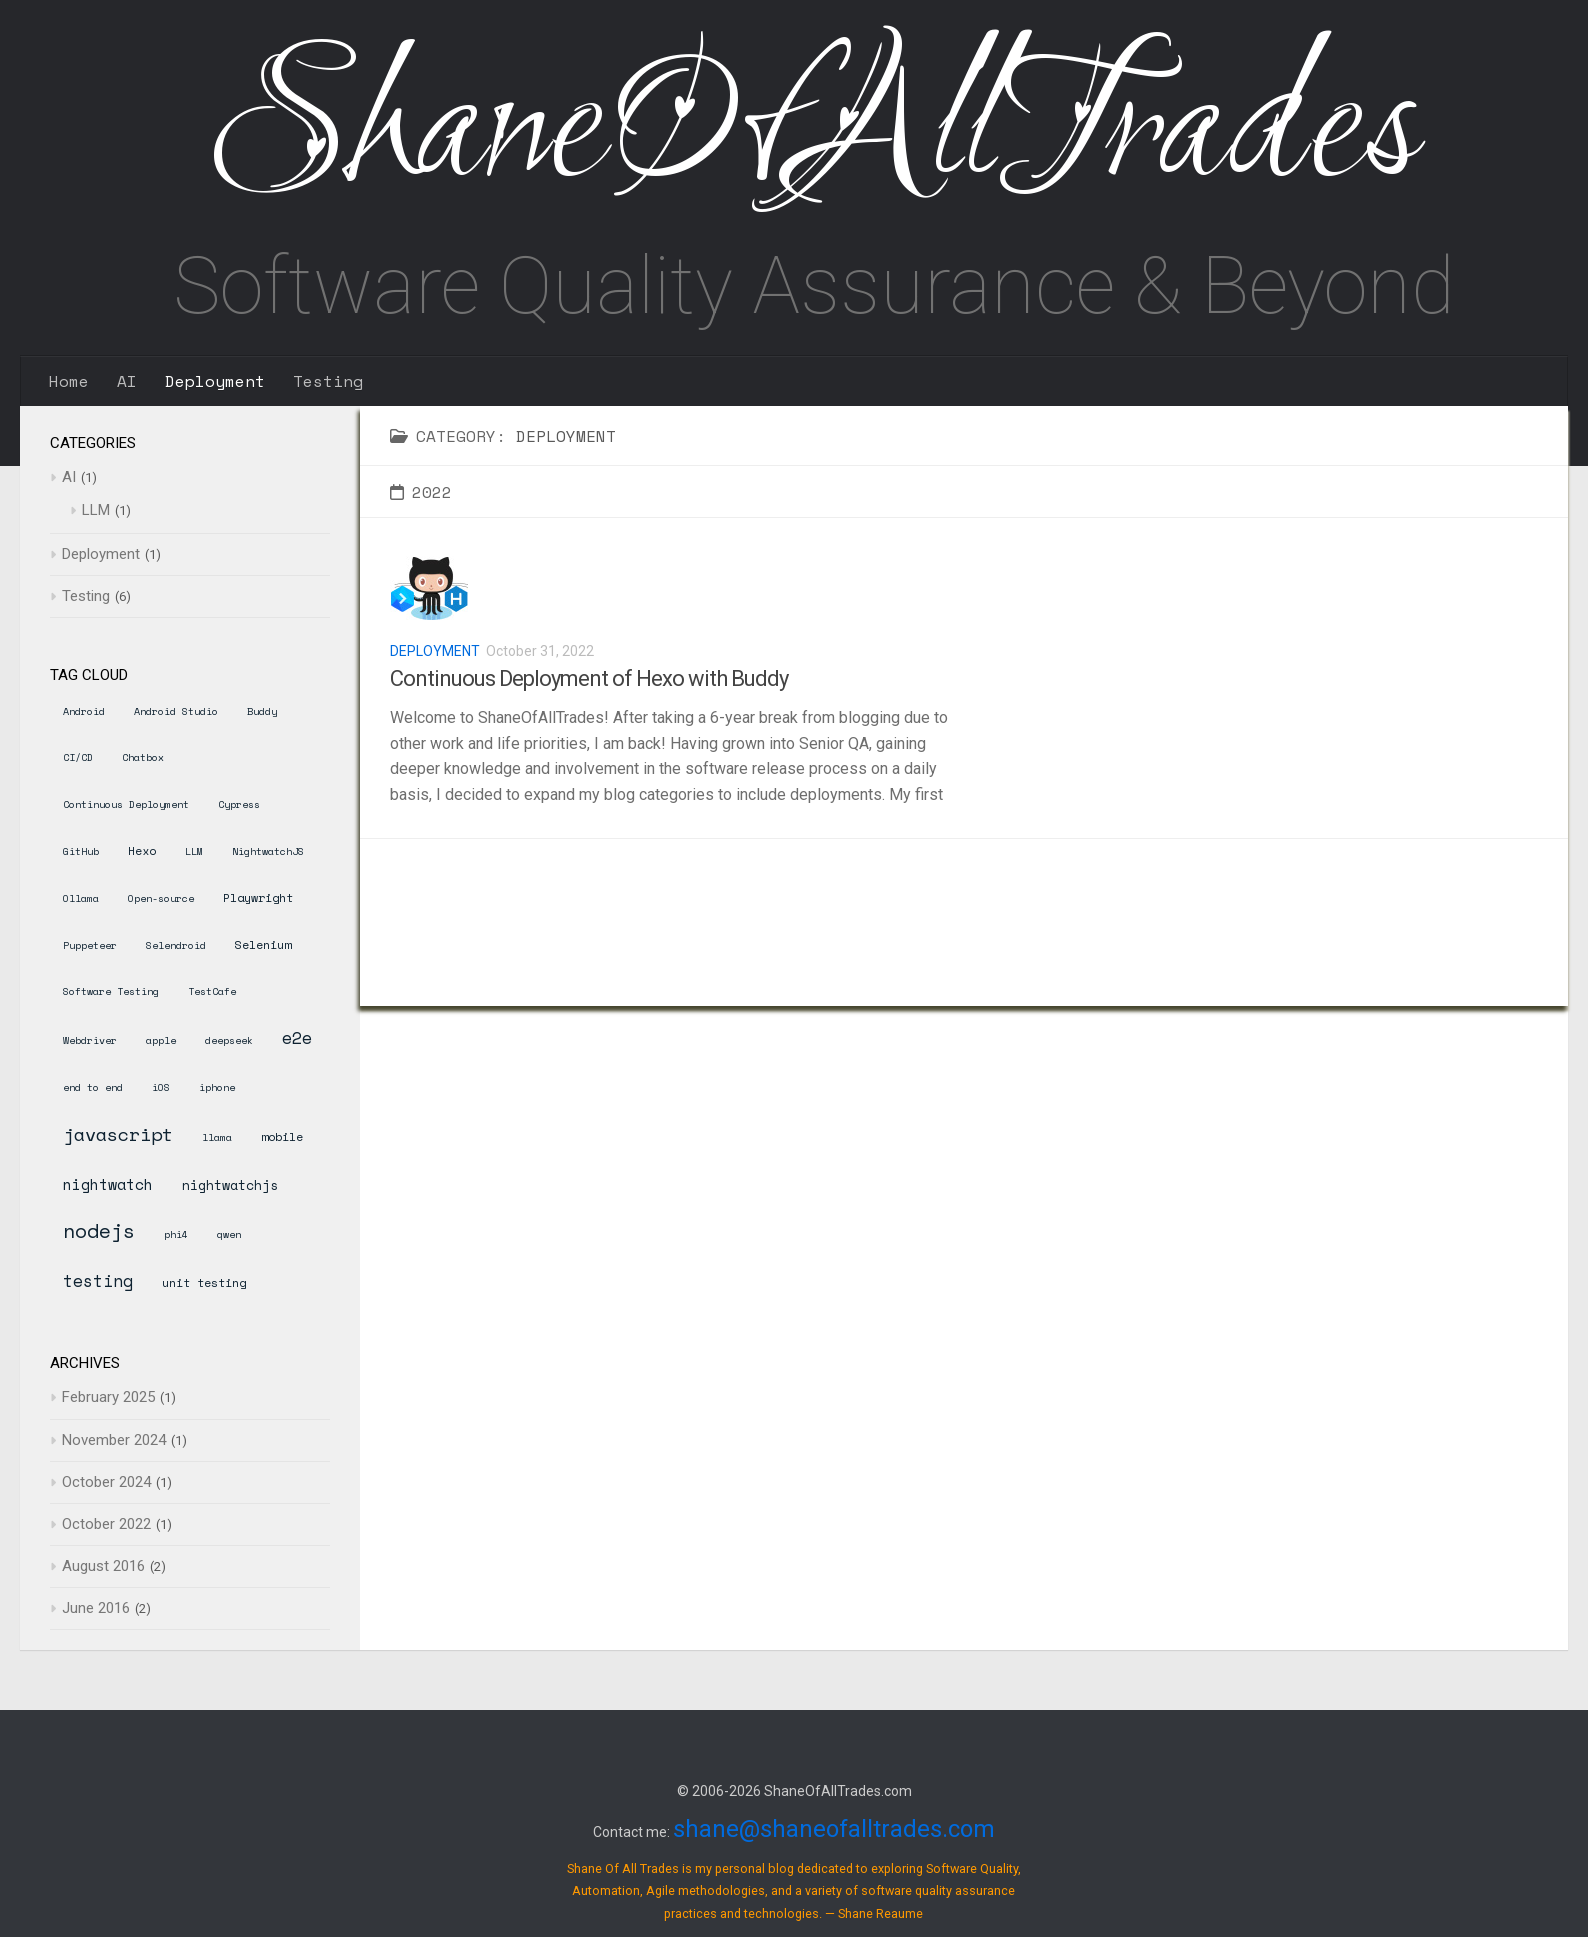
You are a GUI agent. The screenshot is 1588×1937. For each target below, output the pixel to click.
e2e (297, 1037)
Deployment (215, 381)
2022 (421, 492)
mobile (282, 1136)
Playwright (258, 897)
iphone (217, 1087)
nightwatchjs (230, 1185)
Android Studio (176, 711)
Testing (328, 381)
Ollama (81, 898)
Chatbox (143, 757)
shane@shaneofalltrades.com (834, 1829)
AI (127, 381)
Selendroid (176, 945)
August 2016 (103, 1566)
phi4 (176, 1234)
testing (98, 1280)
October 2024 (106, 1482)
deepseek (229, 1040)
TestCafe (212, 991)
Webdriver (90, 1040)
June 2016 (96, 1608)
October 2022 (106, 1524)
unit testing (204, 1282)
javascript (118, 1134)
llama (217, 1137)
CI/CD (78, 757)
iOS (161, 1087)
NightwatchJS (268, 851)
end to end (93, 1087)
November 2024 (114, 1440)
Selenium (263, 944)
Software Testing (111, 991)
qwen (229, 1234)
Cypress (239, 804)
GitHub (81, 851)
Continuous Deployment (126, 804)
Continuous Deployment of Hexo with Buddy (589, 678)
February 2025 (108, 1397)
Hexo (142, 850)
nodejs (99, 1230)
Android (84, 711)
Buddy (262, 711)
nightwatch (108, 1184)
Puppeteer (90, 945)
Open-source (161, 898)
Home (69, 381)
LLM (96, 510)
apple (161, 1040)
